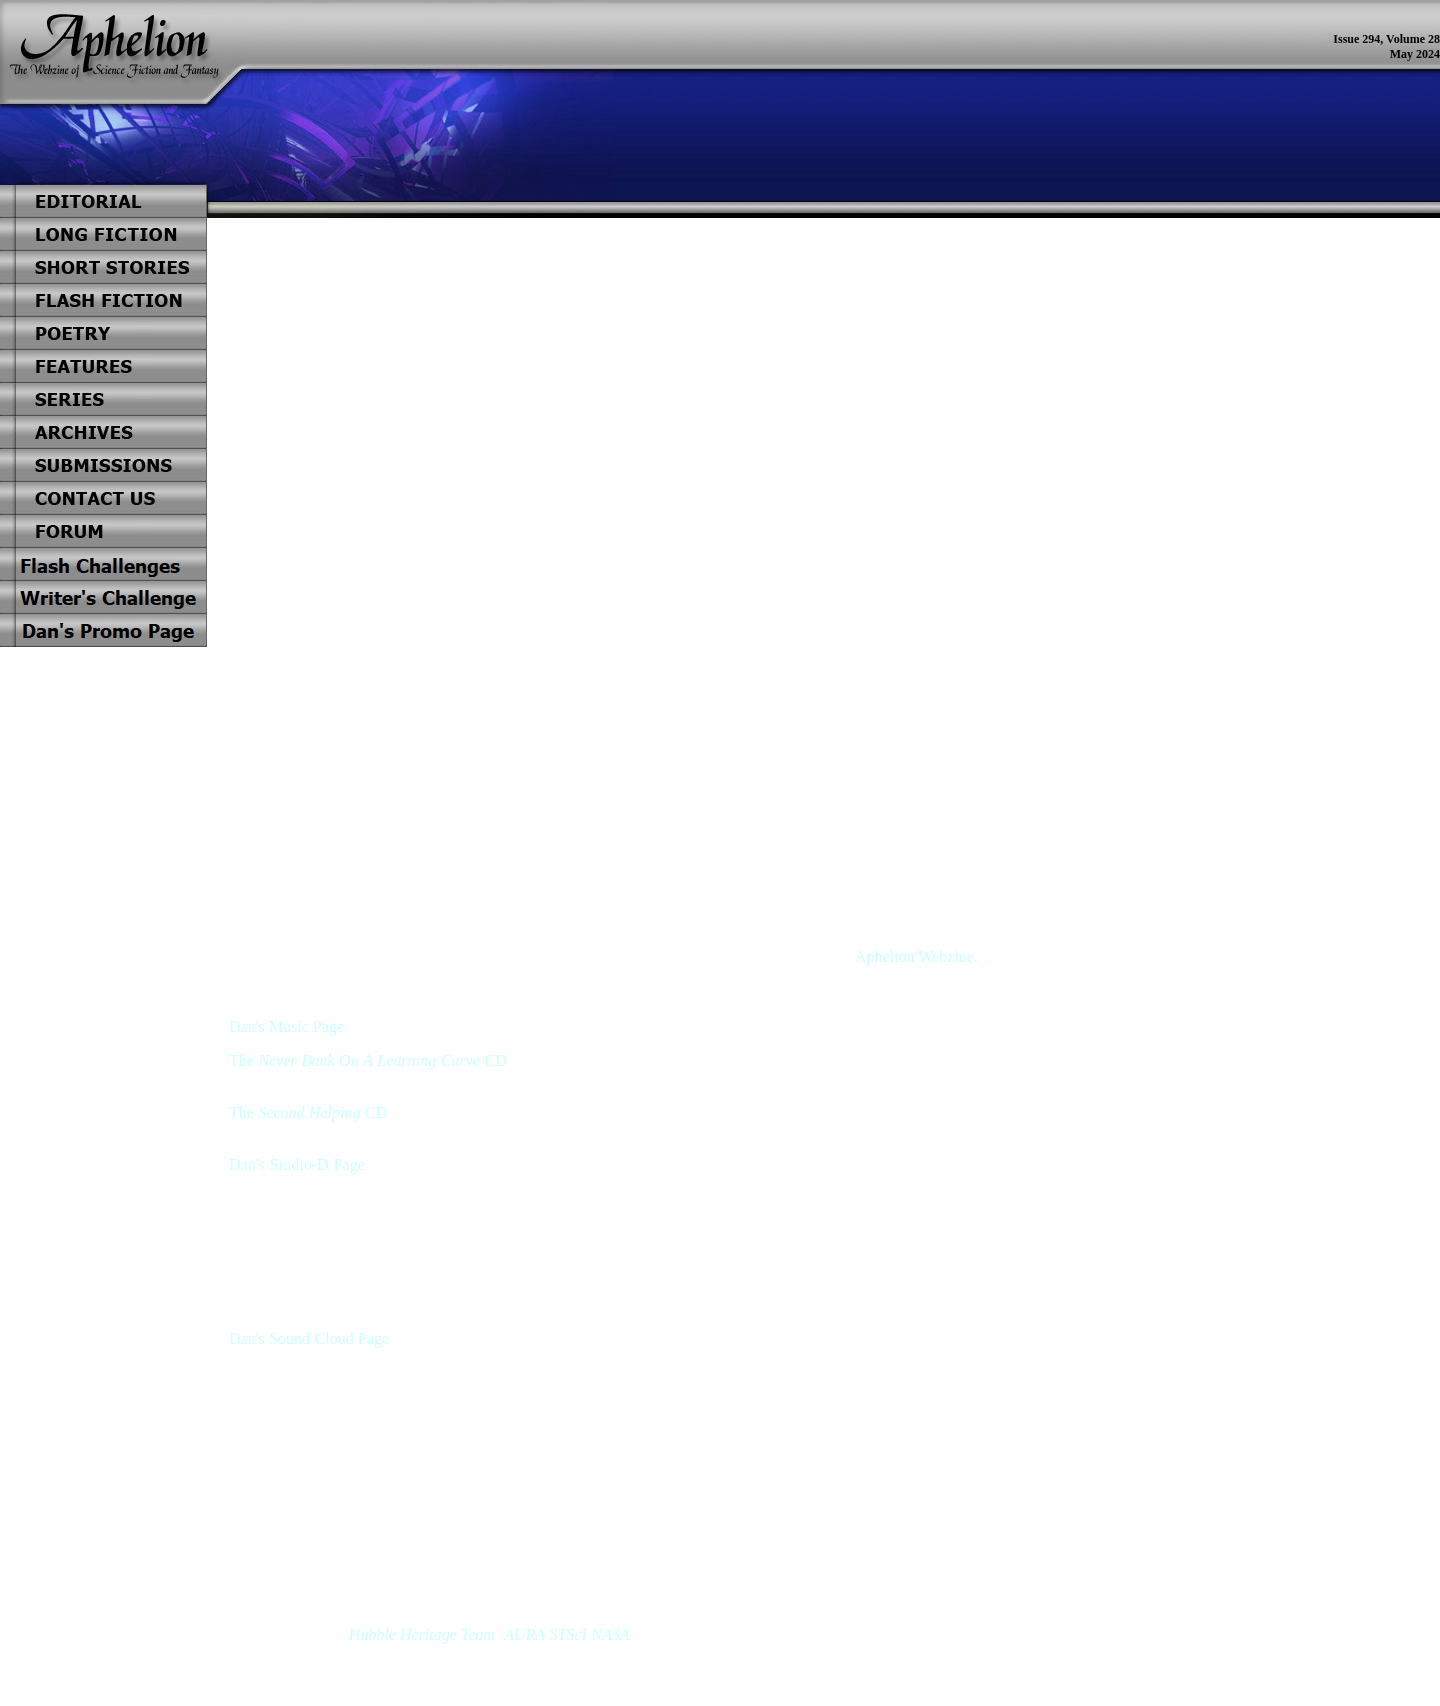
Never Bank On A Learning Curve (369, 1060)
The (241, 1060)
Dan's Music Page (286, 1026)
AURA (524, 1634)
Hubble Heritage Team (422, 1634)
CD (495, 1060)
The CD (308, 1112)
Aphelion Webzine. (916, 956)
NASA (610, 1634)
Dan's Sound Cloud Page (309, 1338)
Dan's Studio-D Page (297, 1164)
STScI (568, 1634)
